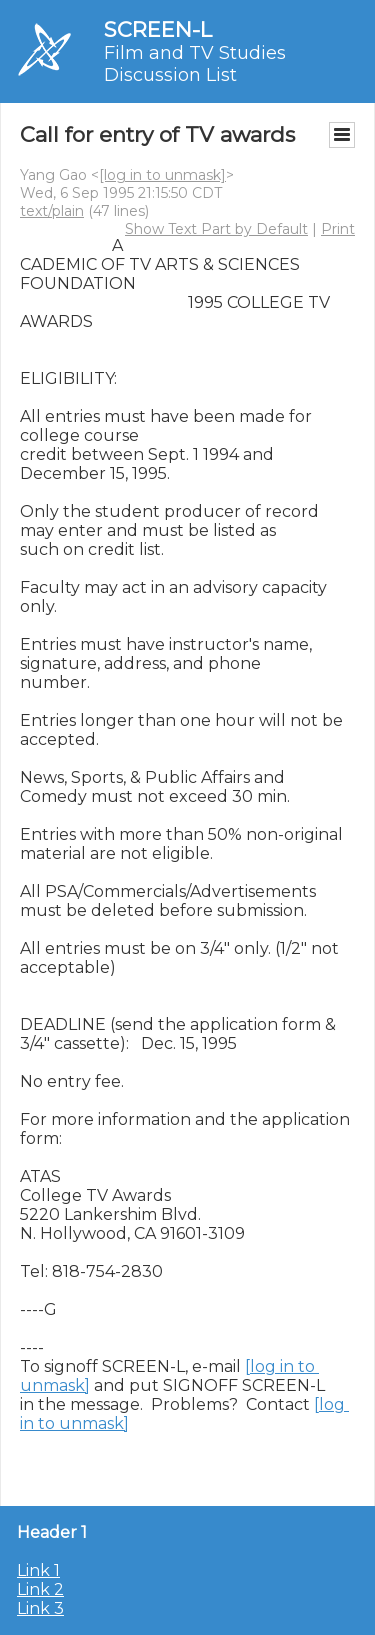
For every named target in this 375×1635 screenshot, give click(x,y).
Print (338, 229)
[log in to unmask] (162, 175)
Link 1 (38, 1570)
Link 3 (40, 1608)
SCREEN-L (158, 29)
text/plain (52, 211)
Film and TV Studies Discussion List (195, 64)
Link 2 (40, 1589)
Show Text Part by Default (216, 229)
